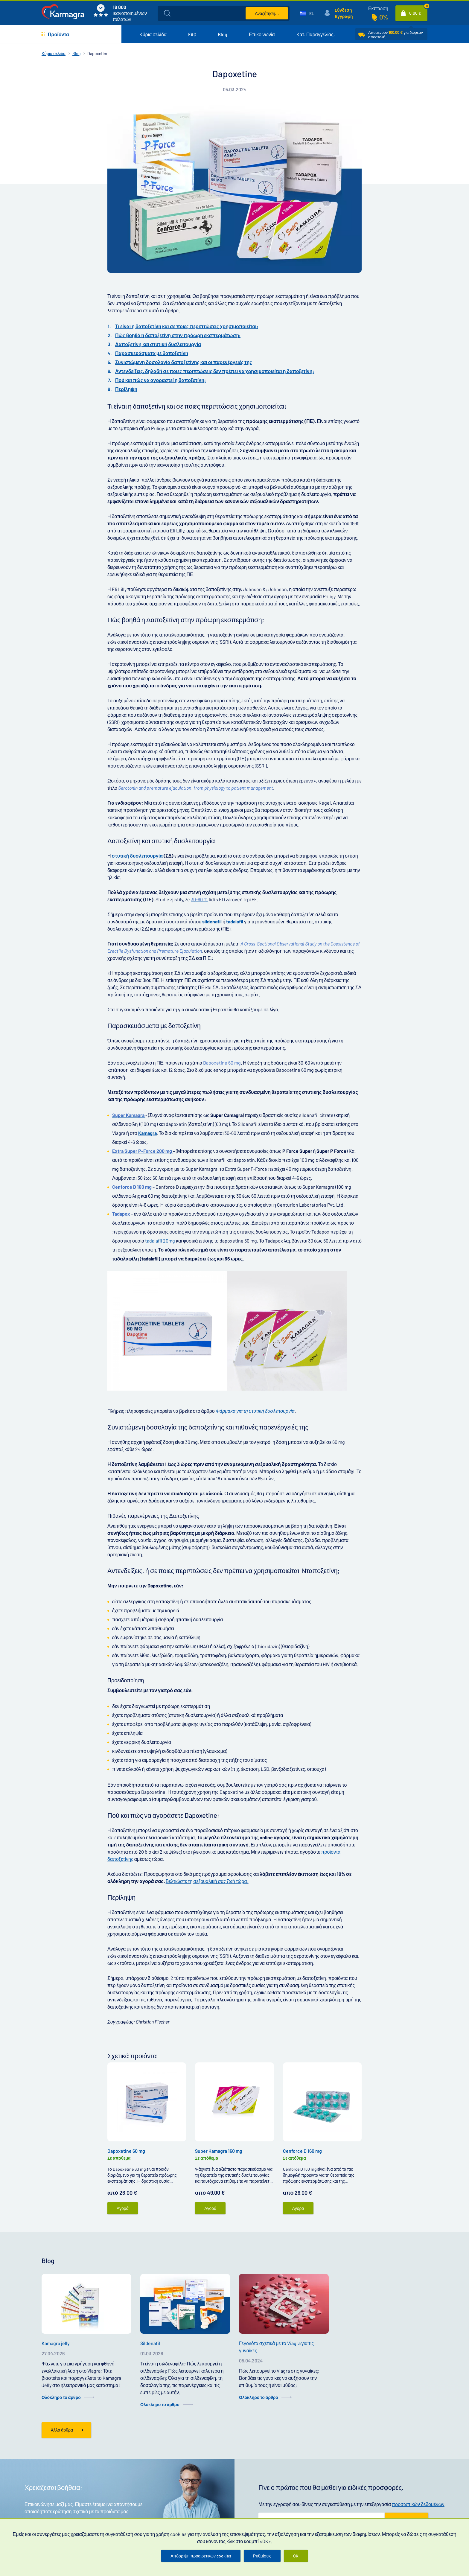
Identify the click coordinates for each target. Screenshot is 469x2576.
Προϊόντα (58, 34)
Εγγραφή (344, 16)
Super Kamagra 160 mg (218, 2151)
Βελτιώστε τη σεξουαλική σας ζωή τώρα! (207, 1881)
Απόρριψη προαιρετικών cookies (200, 2555)
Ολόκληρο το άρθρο (61, 2397)
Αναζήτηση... (267, 13)
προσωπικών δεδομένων (418, 2504)
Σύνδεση (343, 10)
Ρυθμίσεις (262, 2555)
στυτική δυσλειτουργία (137, 855)
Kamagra (147, 1133)
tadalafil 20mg (160, 1240)
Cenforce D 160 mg (302, 2151)
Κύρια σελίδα (153, 34)
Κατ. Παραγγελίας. (315, 34)
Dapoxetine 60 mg (126, 2151)
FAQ (192, 34)
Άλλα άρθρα (62, 2429)
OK (296, 2555)
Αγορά (123, 2208)
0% (383, 17)
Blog (222, 34)
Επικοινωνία (262, 34)
